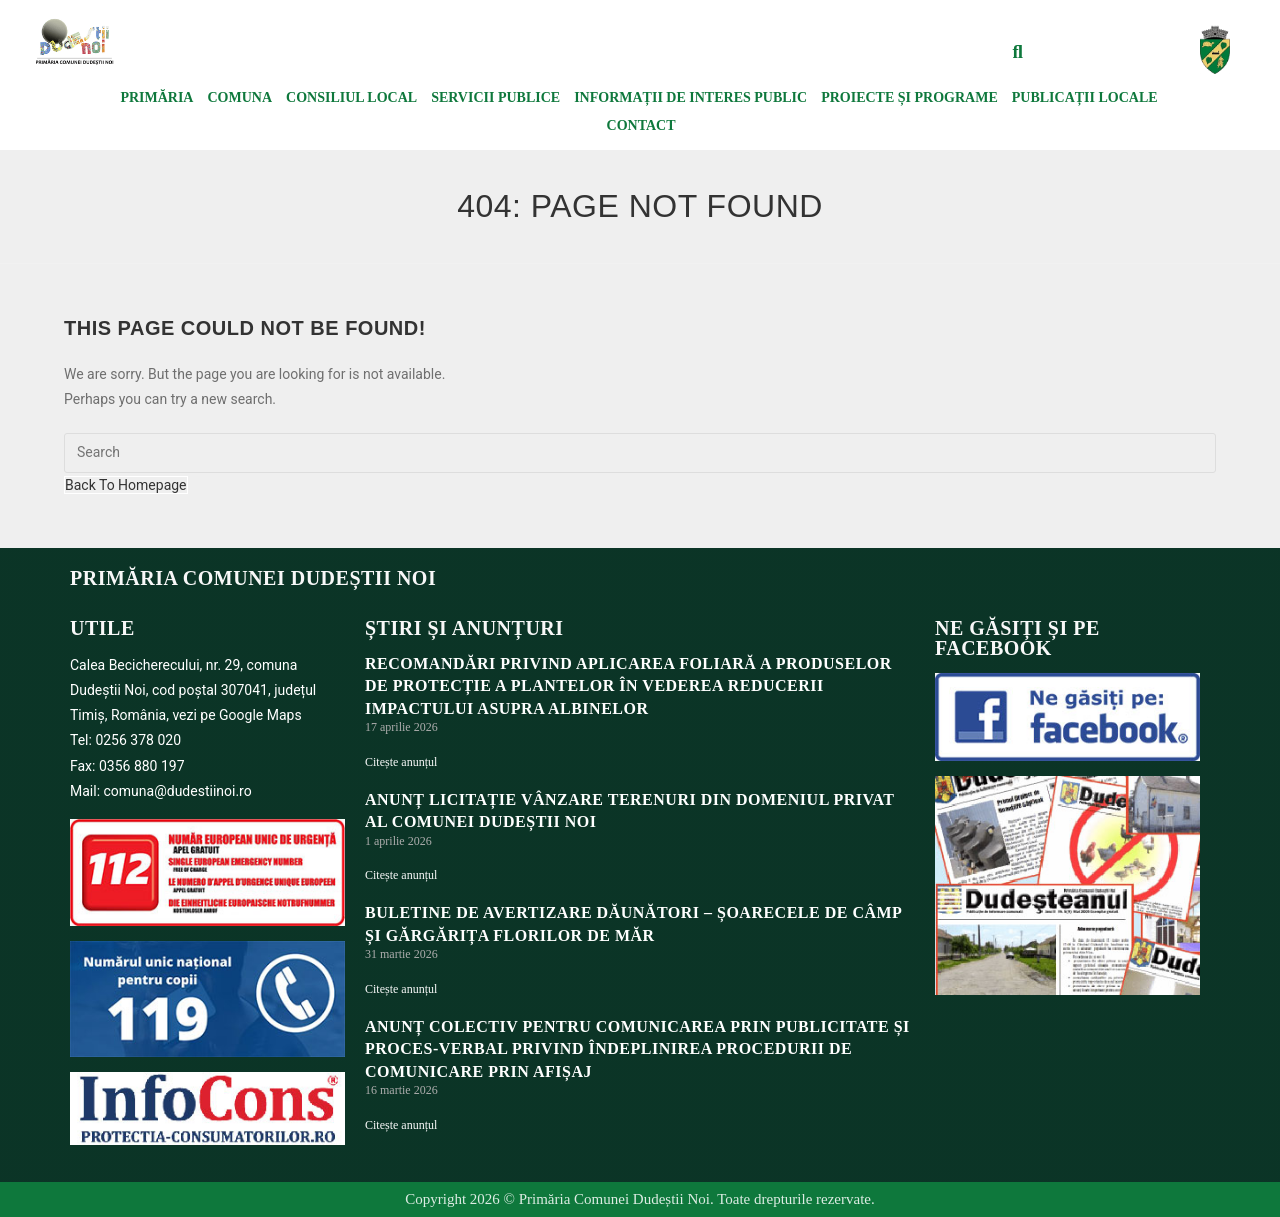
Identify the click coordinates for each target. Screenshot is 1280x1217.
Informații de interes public (690, 97)
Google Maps (260, 715)
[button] (1018, 52)
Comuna (239, 97)
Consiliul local (351, 97)
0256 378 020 (138, 740)
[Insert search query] (640, 453)
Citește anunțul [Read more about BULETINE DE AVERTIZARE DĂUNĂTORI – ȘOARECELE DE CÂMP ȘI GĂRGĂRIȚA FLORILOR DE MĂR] (401, 989)
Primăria (156, 97)
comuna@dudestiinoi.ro (178, 791)
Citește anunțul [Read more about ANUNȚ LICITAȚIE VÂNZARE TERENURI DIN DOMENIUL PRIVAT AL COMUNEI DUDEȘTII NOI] (401, 875)
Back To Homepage (126, 485)
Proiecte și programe (909, 97)
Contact (641, 125)
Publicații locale (1085, 97)
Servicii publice (495, 97)
